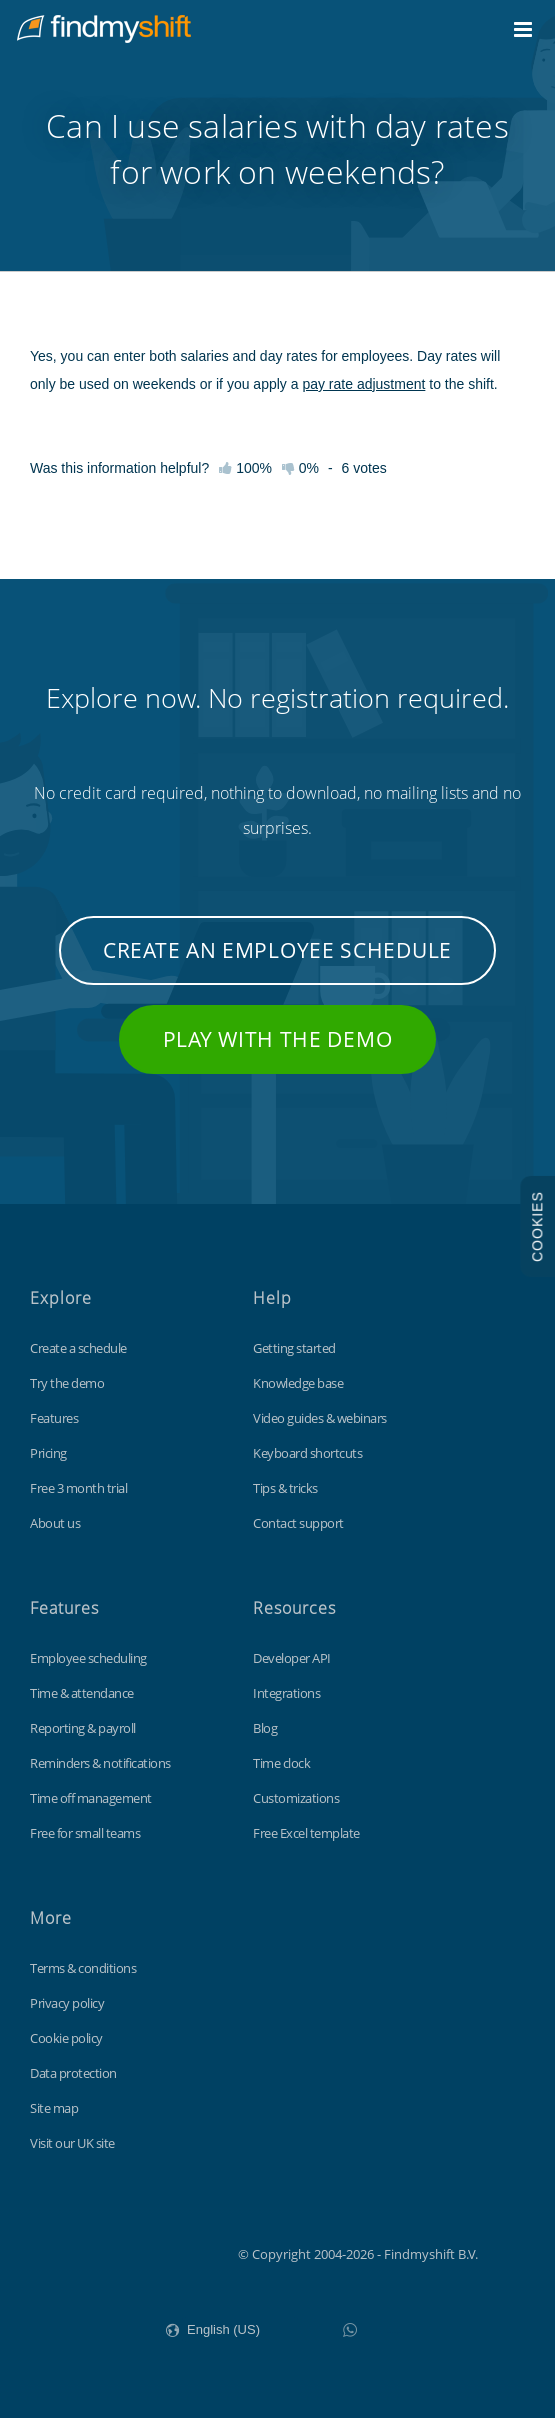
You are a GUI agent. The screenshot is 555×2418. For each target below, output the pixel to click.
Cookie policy (66, 2038)
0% (300, 468)
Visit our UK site (72, 2143)
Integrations (286, 1693)
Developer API (292, 1658)
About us (55, 1523)
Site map (54, 2108)
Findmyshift (137, 2252)
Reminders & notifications (100, 1763)
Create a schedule (78, 1348)
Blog (265, 1728)
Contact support (298, 1523)
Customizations (296, 1798)
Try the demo (67, 1383)
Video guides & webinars (320, 1418)
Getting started (294, 1348)
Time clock (281, 1763)
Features (54, 1418)
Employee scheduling (88, 1658)
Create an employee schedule (277, 950)
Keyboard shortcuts (307, 1453)
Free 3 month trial (78, 1488)
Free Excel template (306, 1833)
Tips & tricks (285, 1488)
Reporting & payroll (83, 1728)
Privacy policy (67, 2003)
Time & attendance (82, 1693)
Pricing (48, 1453)
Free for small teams (85, 1833)
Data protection (73, 2073)
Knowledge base (298, 1383)
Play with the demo (278, 1039)
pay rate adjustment (363, 384)
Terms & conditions (83, 1968)
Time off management (91, 1798)
